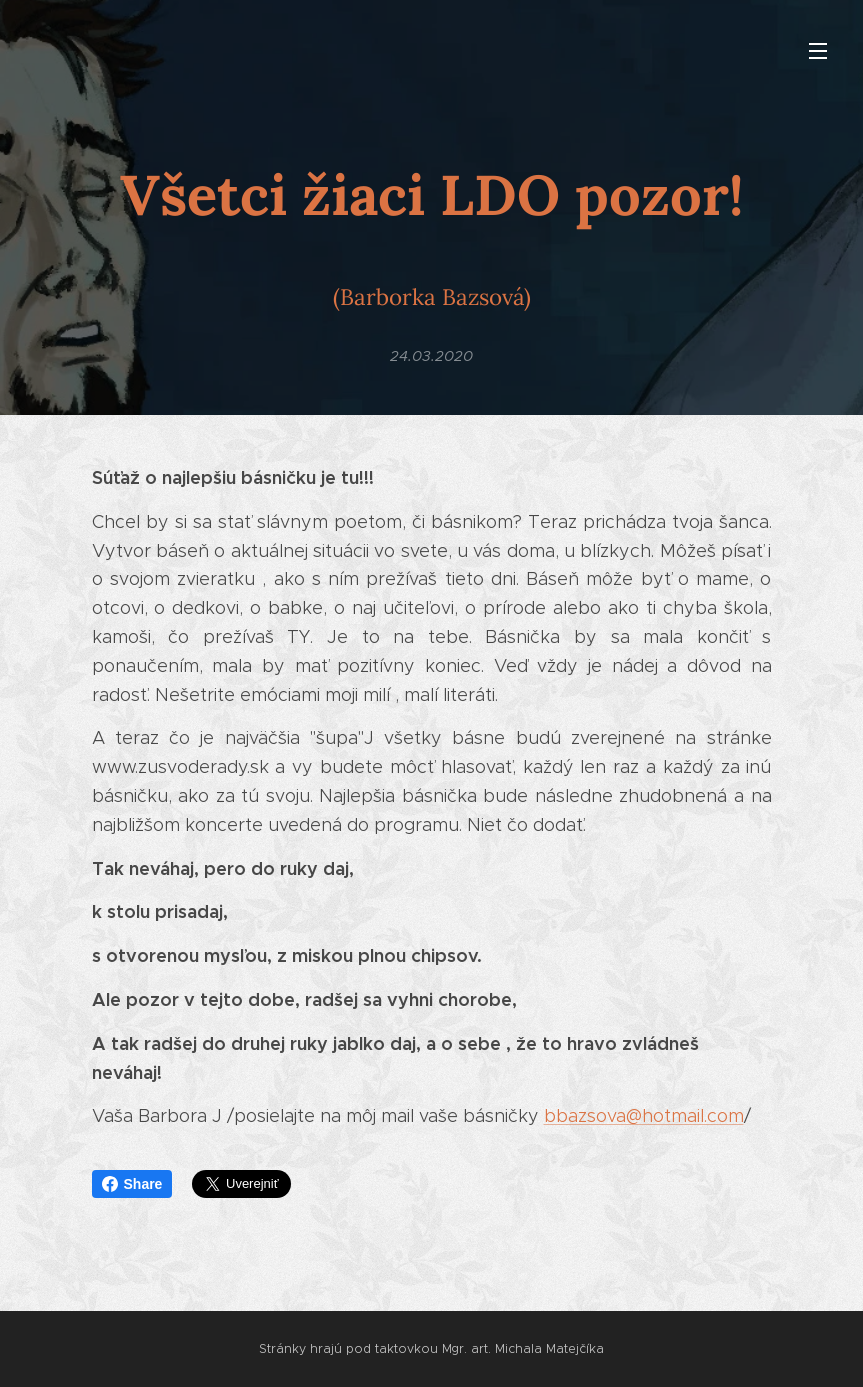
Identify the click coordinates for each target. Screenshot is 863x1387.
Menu (818, 51)
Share (132, 1184)
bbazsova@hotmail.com (644, 1116)
